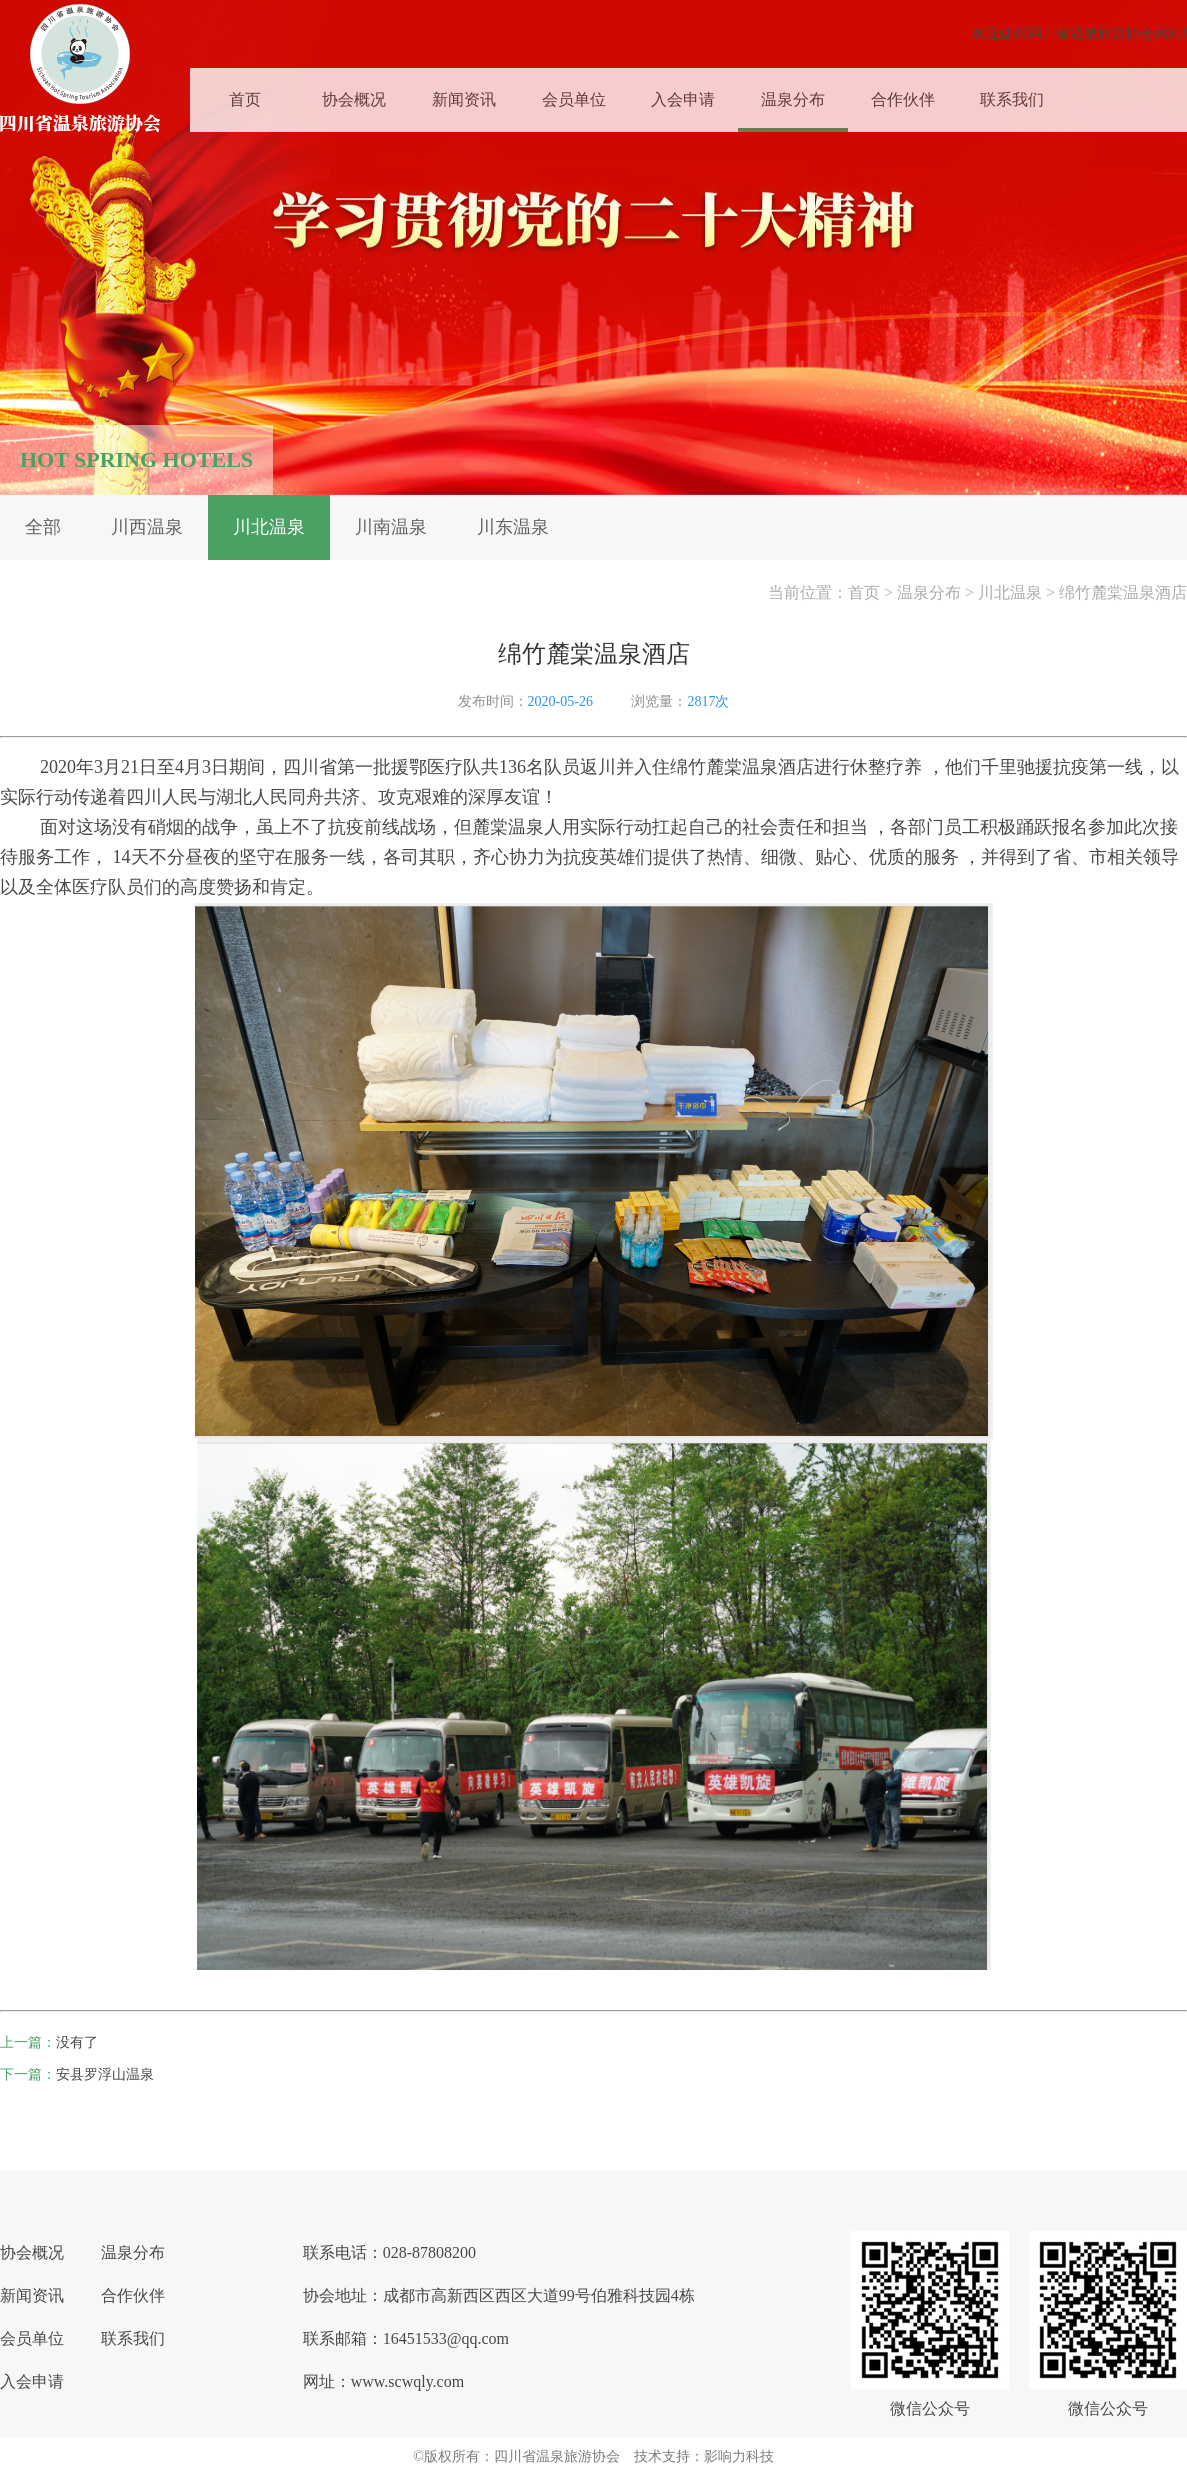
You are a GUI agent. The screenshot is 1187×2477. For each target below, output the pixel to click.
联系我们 (1012, 96)
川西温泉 (147, 527)
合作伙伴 (903, 96)
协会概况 (354, 96)
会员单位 (574, 96)
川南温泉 (391, 527)
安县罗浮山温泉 (105, 2074)
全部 (43, 527)
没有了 (77, 2042)
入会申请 (683, 96)
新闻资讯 (464, 96)
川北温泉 (269, 527)
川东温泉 (513, 527)
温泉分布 (793, 96)
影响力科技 (739, 2456)
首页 (245, 96)
